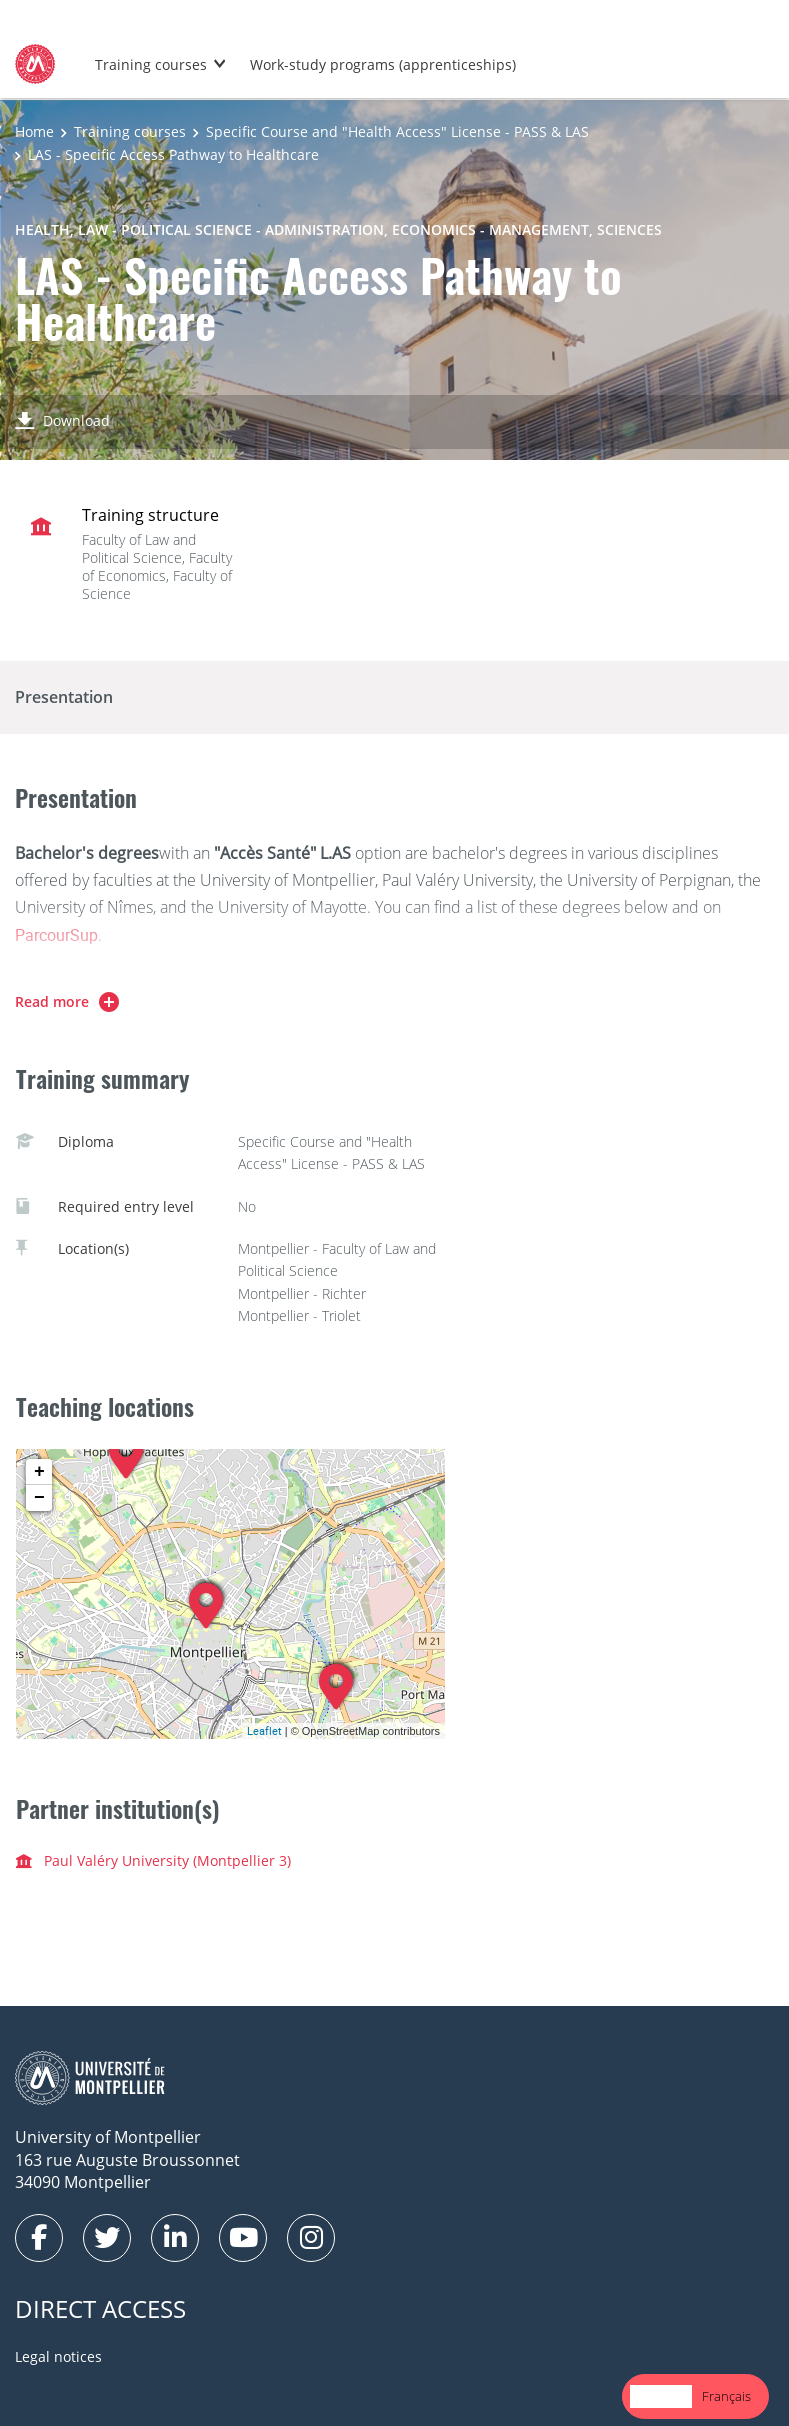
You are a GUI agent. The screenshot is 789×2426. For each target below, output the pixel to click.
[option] (726, 2396)
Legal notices (58, 2356)
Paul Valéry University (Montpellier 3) (153, 1860)
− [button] (39, 1498)
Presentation (64, 697)
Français (726, 2396)
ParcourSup (56, 935)
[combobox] (661, 2396)
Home (34, 131)
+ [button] (39, 1472)
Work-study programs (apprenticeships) (383, 64)
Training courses (151, 64)
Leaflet (264, 1730)
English (661, 2396)
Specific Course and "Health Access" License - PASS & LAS (397, 131)
